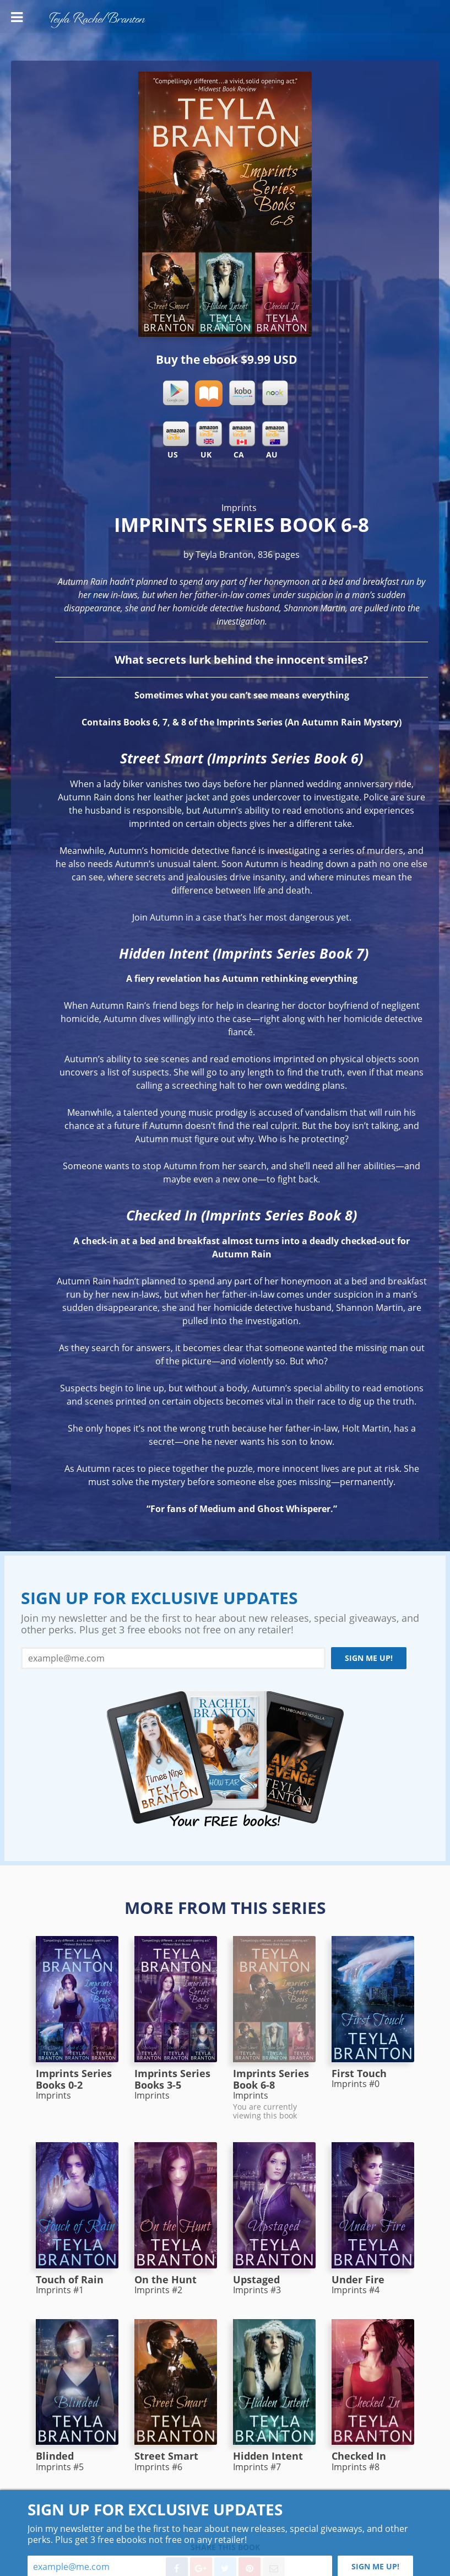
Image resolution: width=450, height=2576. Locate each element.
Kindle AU (275, 434)
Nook (275, 393)
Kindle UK (209, 434)
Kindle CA (242, 434)
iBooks (209, 393)
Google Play (175, 393)
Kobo (242, 393)
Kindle (175, 434)
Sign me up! (369, 1658)
